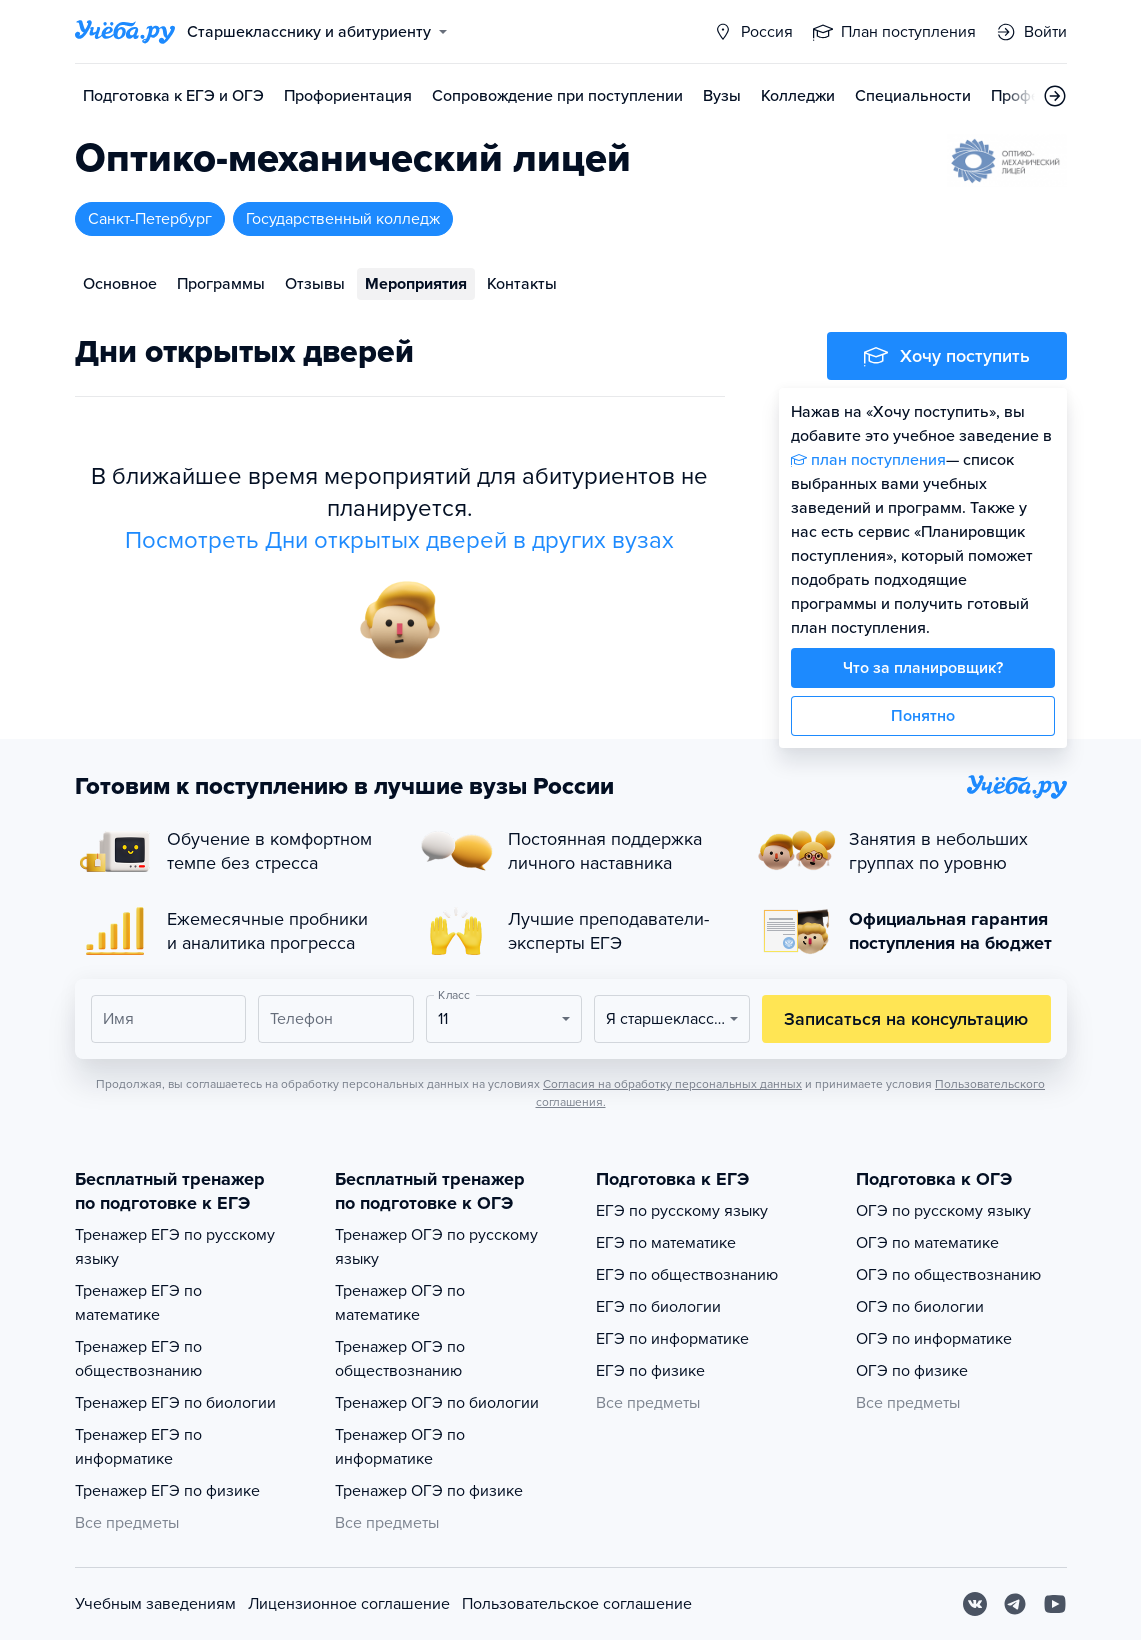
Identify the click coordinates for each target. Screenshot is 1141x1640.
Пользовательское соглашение (577, 1604)
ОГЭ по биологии (920, 1307)
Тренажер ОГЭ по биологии (437, 1403)
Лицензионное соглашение (349, 1604)
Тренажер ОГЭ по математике (400, 1303)
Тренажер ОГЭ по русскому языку (436, 1247)
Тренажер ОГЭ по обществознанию (400, 1359)
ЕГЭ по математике (666, 1243)
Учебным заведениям (155, 1604)
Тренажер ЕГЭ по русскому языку (175, 1247)
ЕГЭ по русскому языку (682, 1211)
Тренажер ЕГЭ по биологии (175, 1403)
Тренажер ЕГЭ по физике (167, 1491)
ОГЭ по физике (912, 1371)
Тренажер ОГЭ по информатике (400, 1447)
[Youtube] (1055, 1604)
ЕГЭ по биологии (658, 1307)
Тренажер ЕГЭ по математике (138, 1303)
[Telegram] (1015, 1604)
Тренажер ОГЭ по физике (429, 1491)
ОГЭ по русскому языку (943, 1211)
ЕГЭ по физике (650, 1371)
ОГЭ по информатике (934, 1339)
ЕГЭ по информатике (672, 1339)
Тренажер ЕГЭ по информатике (138, 1447)
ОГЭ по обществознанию (948, 1275)
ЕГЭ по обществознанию (687, 1275)
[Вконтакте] (975, 1604)
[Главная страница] (125, 32)
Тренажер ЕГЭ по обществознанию (138, 1359)
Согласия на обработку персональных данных (672, 1084)
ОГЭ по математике (927, 1243)
